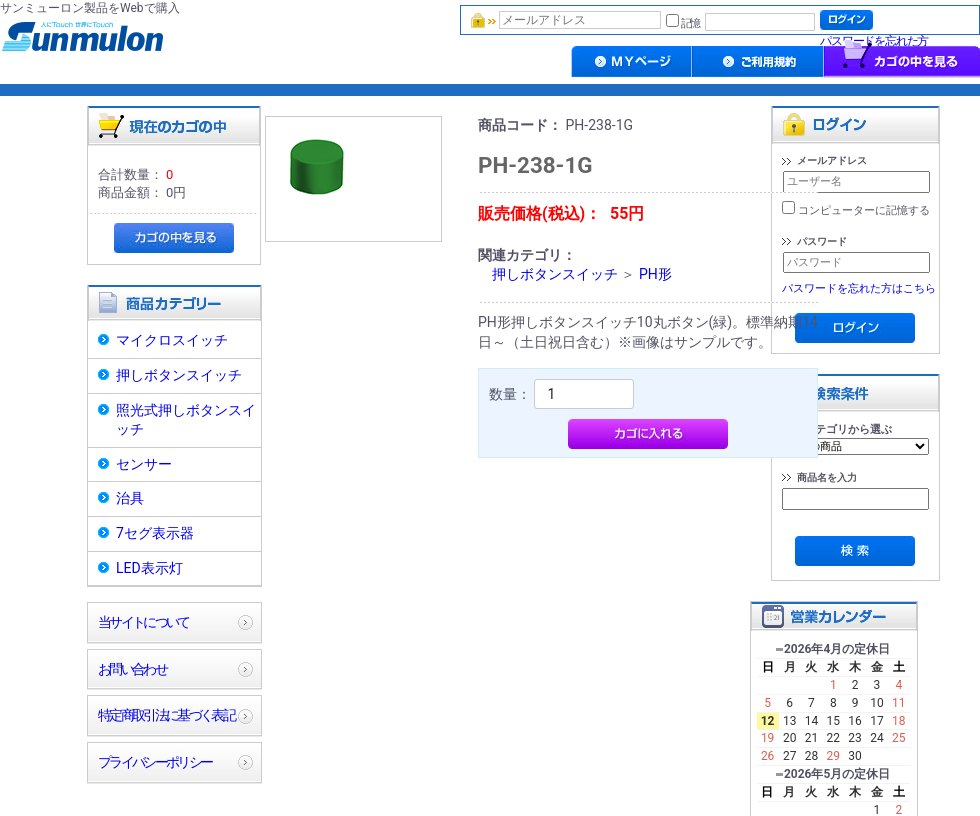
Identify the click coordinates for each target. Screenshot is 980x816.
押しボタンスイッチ (179, 375)
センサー (144, 464)
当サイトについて (143, 622)
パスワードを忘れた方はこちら (859, 288)
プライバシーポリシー (154, 762)
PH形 (655, 274)
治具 (130, 498)
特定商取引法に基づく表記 (166, 715)
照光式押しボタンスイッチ (186, 420)
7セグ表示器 (155, 533)
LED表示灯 (149, 568)
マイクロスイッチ (172, 340)
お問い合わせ (132, 669)
